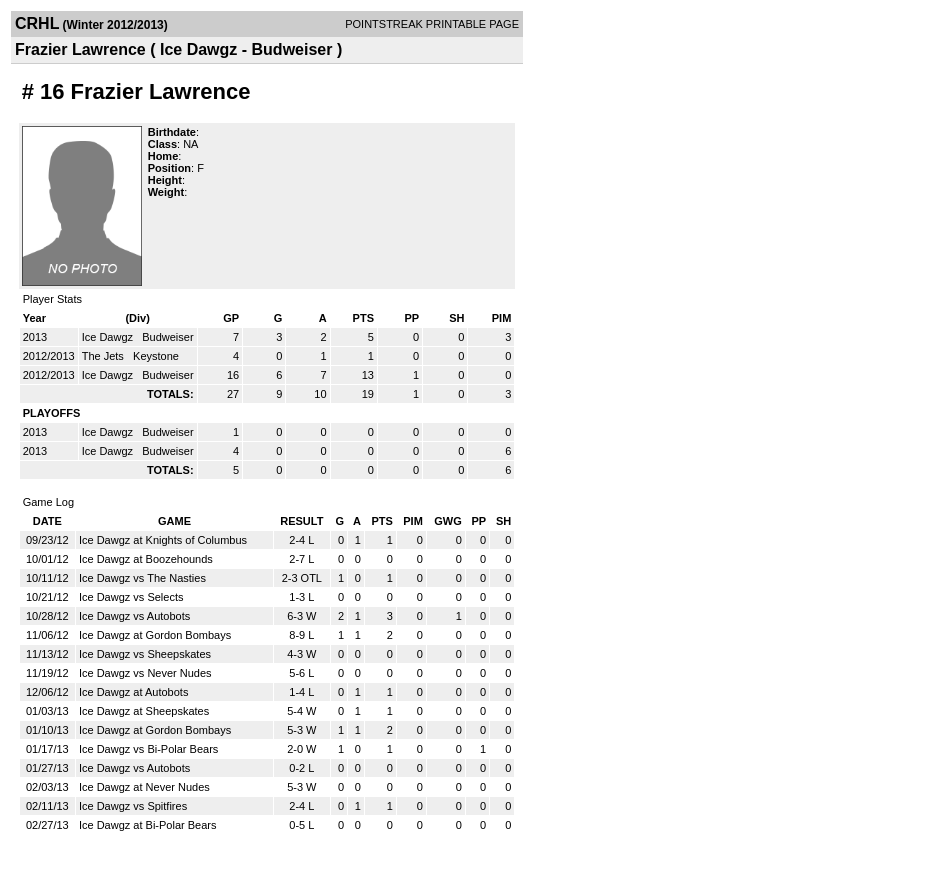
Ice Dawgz (109, 337)
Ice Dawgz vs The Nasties (142, 578)
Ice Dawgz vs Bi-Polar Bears (148, 749)
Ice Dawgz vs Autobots (134, 616)
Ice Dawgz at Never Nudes (144, 787)
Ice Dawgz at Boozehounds (146, 559)
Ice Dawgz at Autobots (133, 692)
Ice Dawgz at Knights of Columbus (163, 540)
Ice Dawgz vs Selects (131, 597)
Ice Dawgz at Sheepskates (144, 711)
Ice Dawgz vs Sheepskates (145, 654)
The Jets (104, 356)
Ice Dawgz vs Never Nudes (145, 673)
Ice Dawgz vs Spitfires (133, 806)
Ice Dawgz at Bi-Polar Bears (148, 825)
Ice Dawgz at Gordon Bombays (155, 635)
